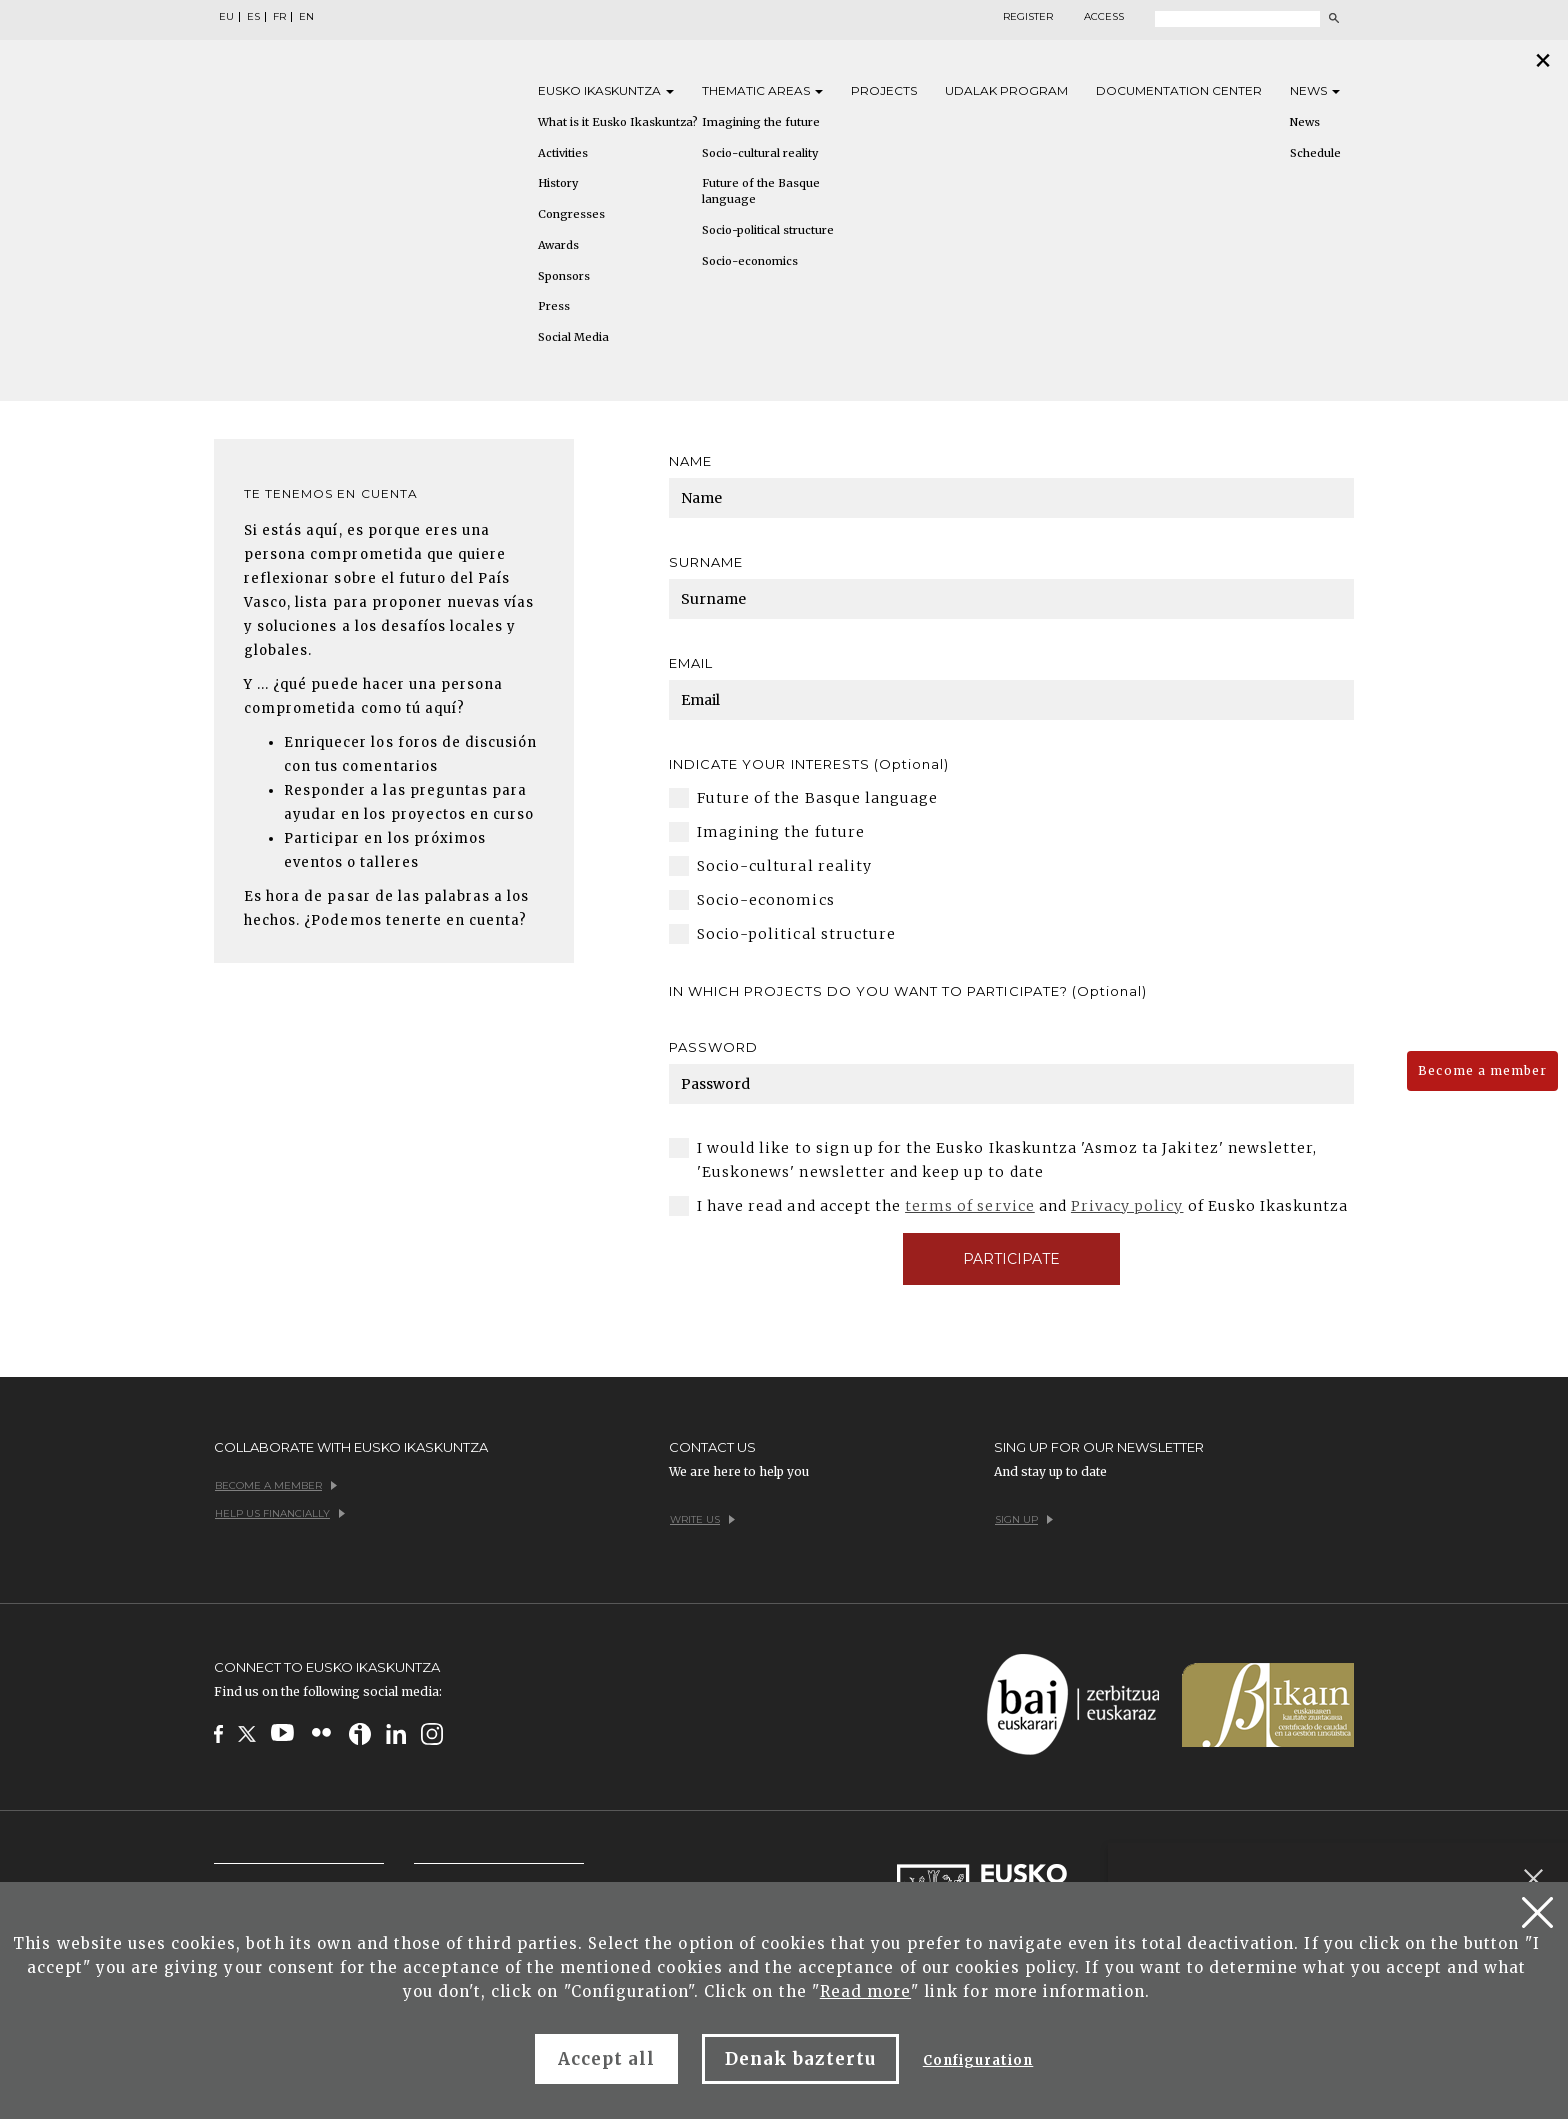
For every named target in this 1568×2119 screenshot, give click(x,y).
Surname (706, 562)
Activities (563, 153)
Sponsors (564, 276)
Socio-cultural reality (760, 153)
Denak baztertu (800, 2059)
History (558, 183)
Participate (1011, 1259)
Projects (884, 90)
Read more (865, 1991)
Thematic (762, 90)
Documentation (1179, 90)
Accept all (606, 2059)
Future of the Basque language (761, 191)
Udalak (1006, 90)
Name (690, 461)
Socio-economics (750, 261)
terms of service (970, 1206)
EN (306, 17)
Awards (558, 245)
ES (253, 17)
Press (554, 306)
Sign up (1024, 1519)
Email (691, 663)
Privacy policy (1127, 1206)
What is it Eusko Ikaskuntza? (618, 122)
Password (713, 1047)
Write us (702, 1519)
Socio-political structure (768, 230)
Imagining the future (761, 122)
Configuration (978, 2060)
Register (1028, 17)
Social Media (573, 337)
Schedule (1315, 153)
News (1315, 90)
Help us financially (280, 1513)
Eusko (606, 90)
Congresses (571, 214)
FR (279, 17)
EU (226, 17)
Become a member (1482, 1070)
